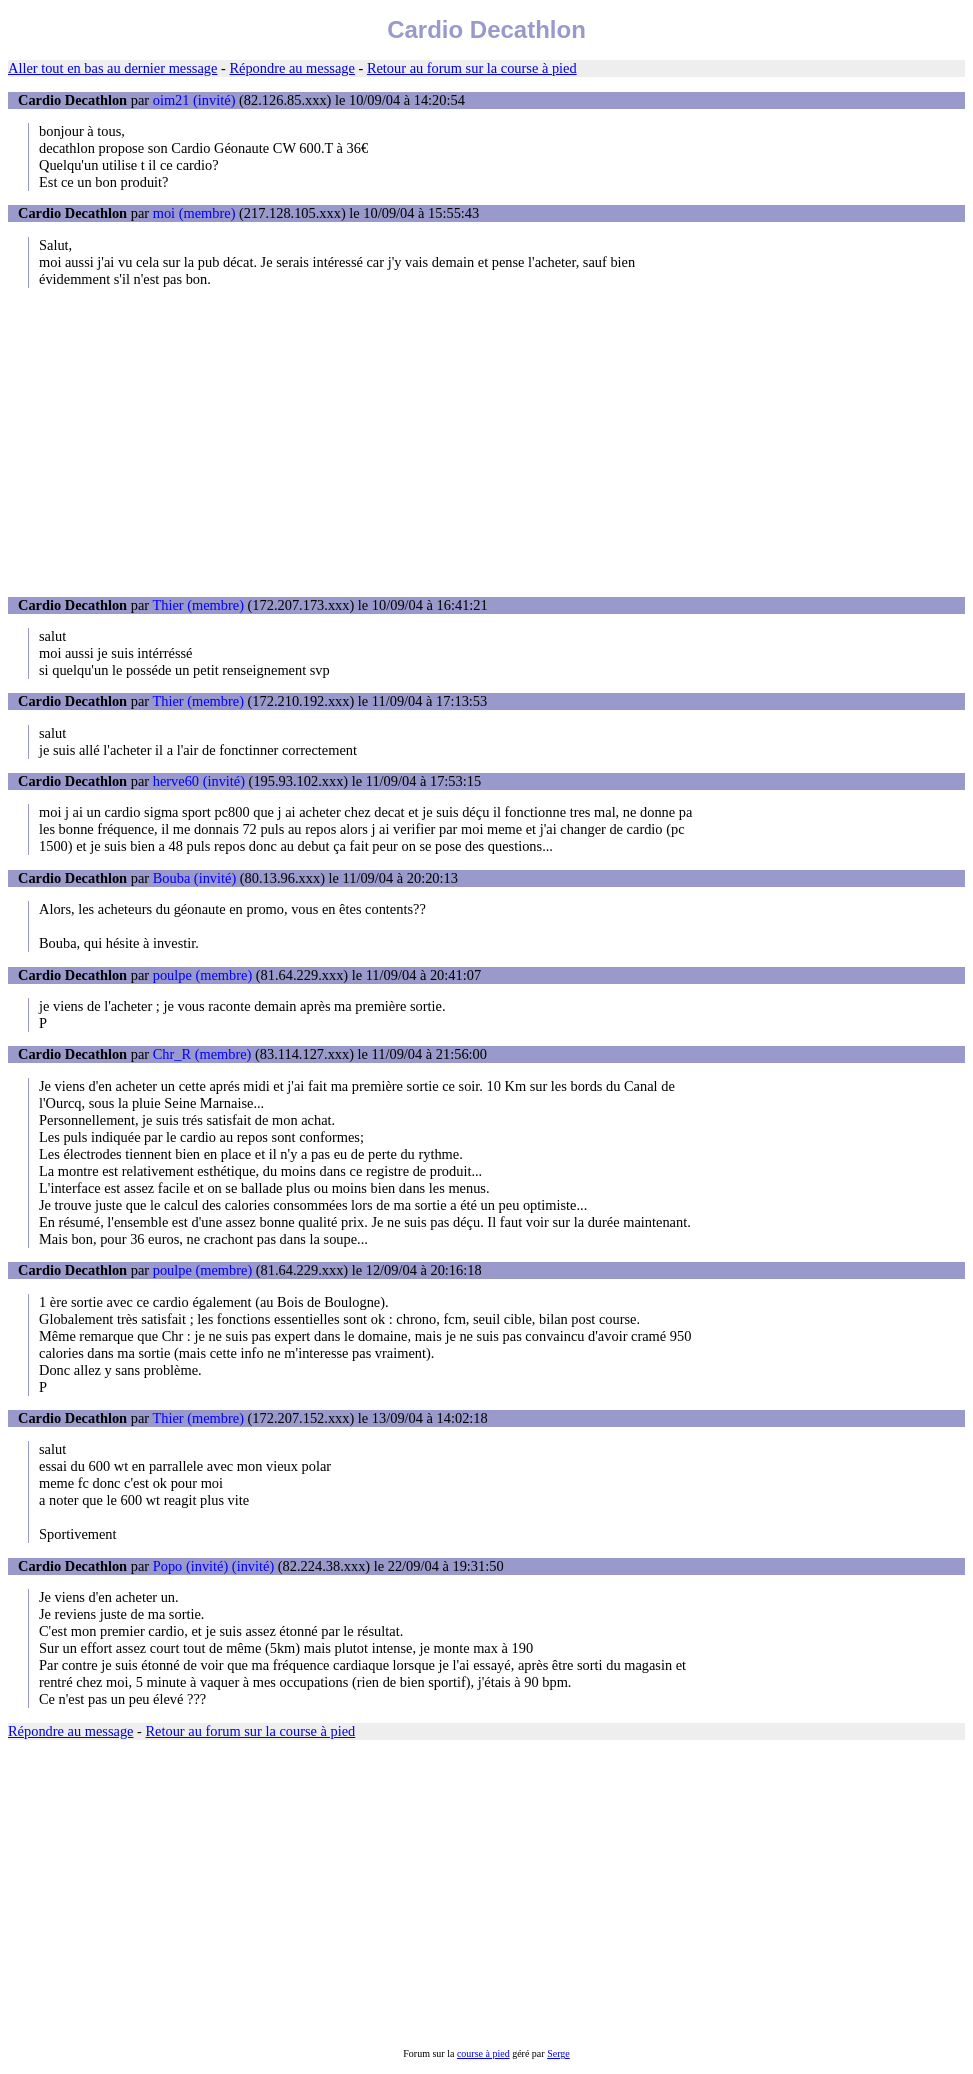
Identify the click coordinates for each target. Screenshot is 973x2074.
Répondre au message (291, 68)
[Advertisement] (486, 442)
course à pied (483, 2053)
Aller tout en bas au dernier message (112, 68)
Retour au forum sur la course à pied (472, 68)
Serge (558, 2053)
